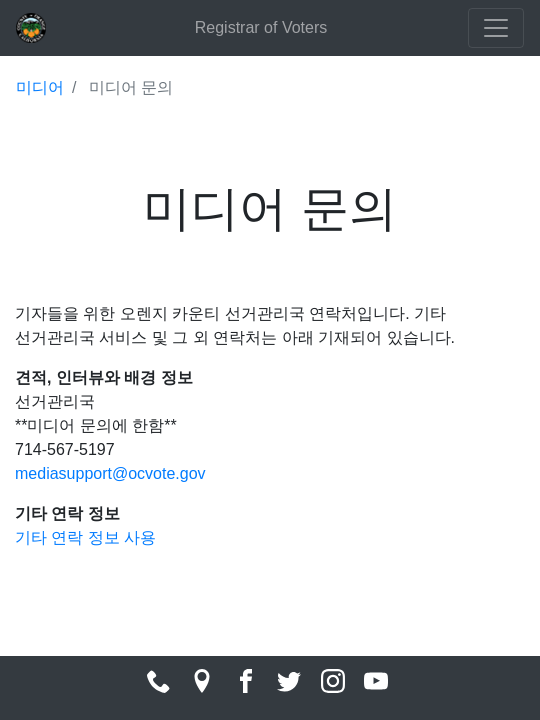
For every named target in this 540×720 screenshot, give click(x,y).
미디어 (40, 87)
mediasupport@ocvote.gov (110, 473)
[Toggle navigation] (496, 28)
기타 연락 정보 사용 (85, 537)
